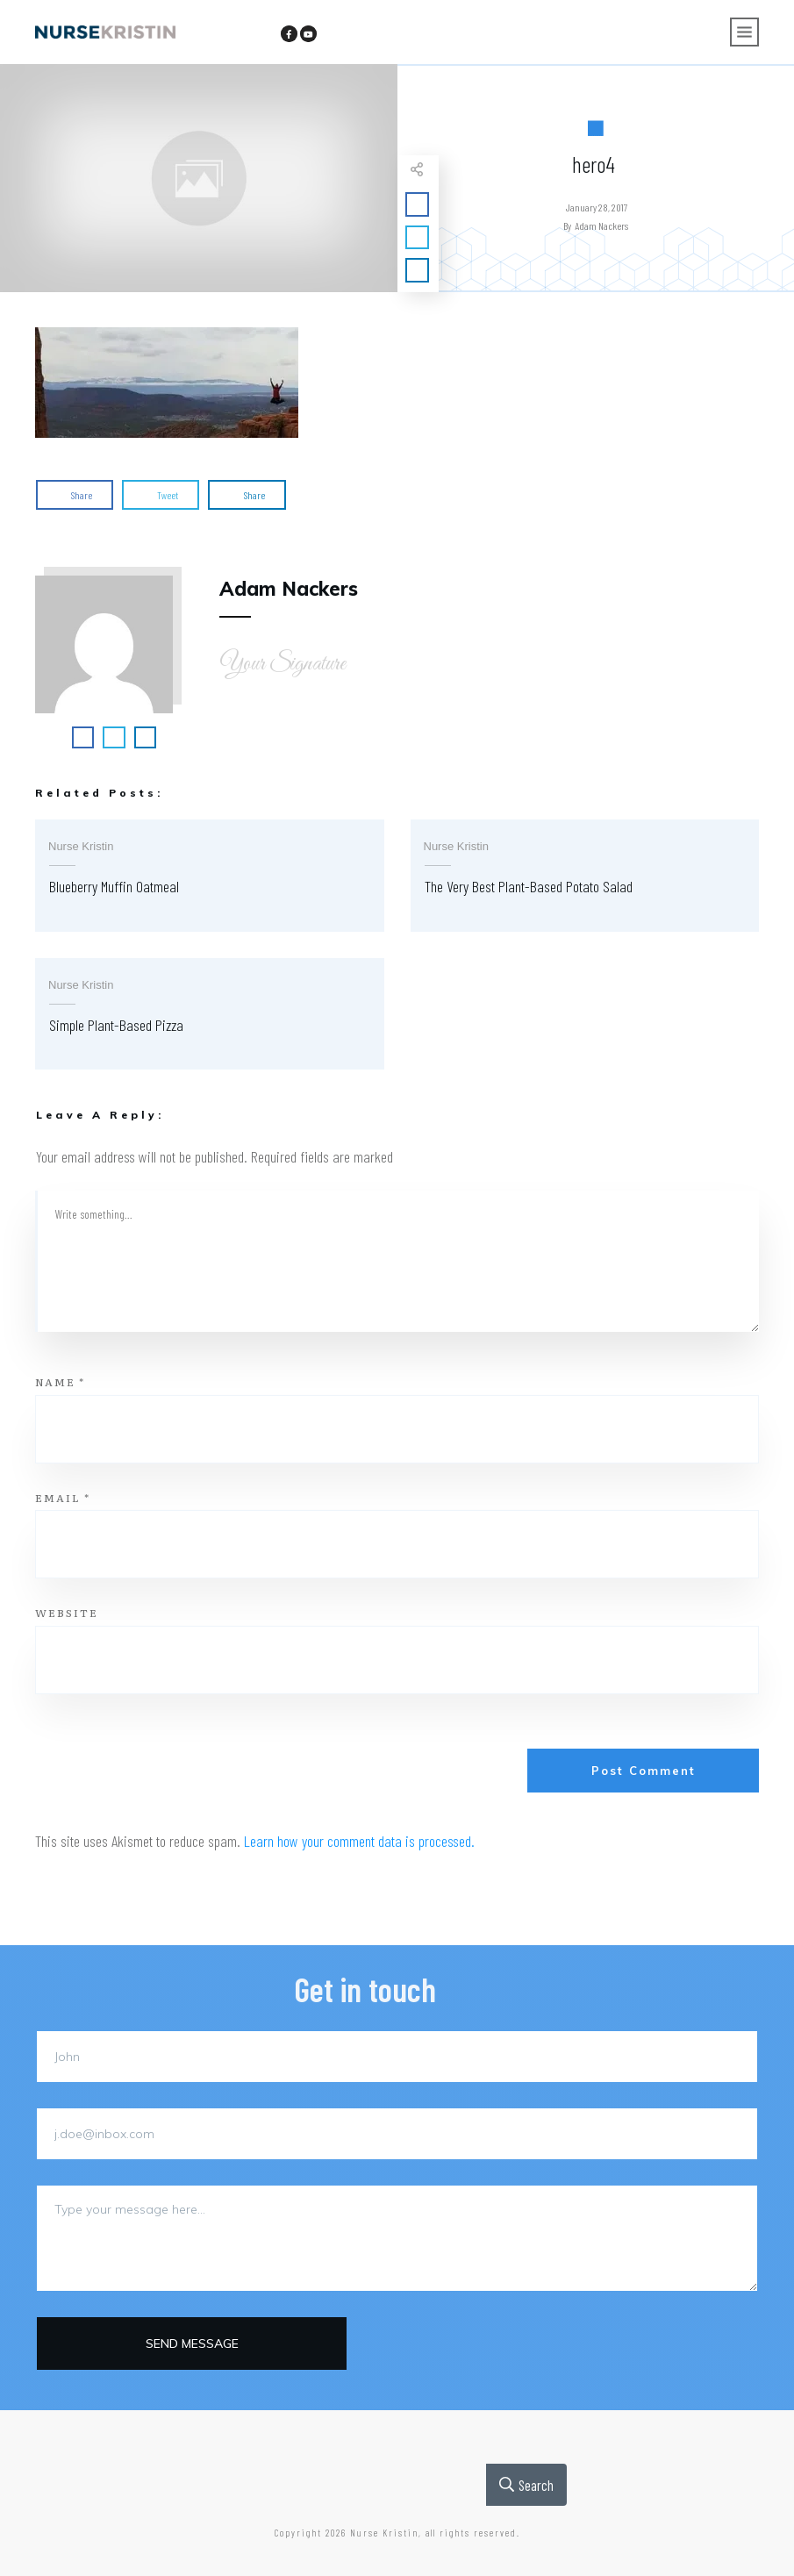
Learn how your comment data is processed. (359, 1840)
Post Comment (643, 1771)
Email (62, 1498)
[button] (166, 382)
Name (60, 1382)
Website (66, 1613)
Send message (192, 2343)
